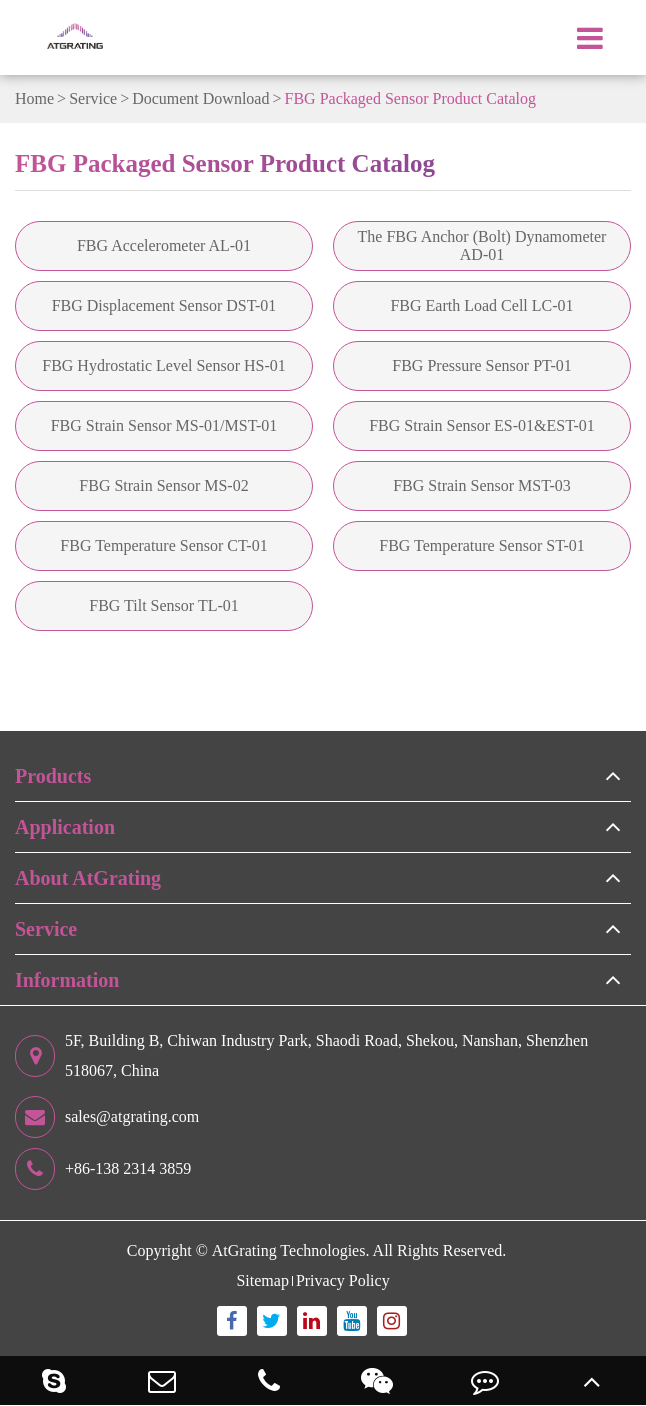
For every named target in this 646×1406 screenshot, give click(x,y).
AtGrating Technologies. (291, 1250)
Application (65, 827)
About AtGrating (88, 878)
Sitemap (262, 1280)
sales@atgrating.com (107, 1117)
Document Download (200, 98)
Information (67, 980)
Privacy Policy (343, 1280)
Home (34, 98)
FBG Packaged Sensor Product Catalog (411, 98)
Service (93, 98)
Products (53, 776)
